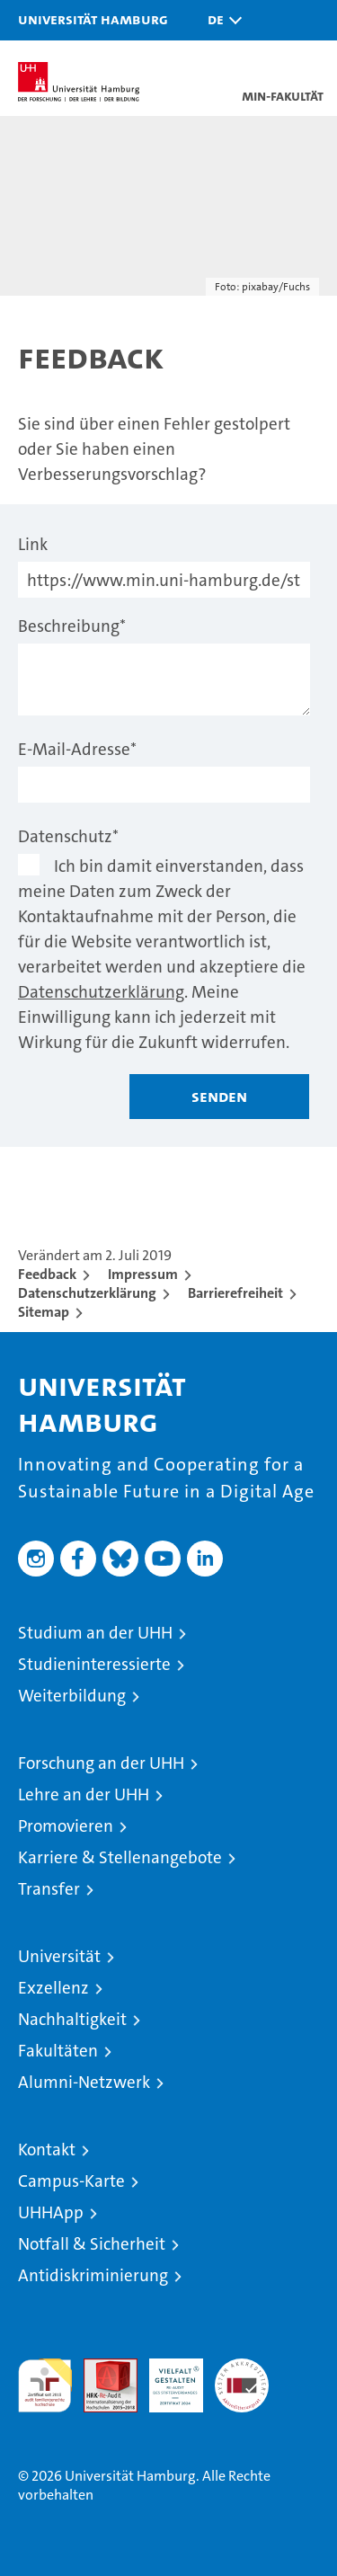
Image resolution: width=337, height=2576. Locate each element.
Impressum (143, 1274)
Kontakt (46, 2149)
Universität (59, 1956)
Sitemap (43, 1311)
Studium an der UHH (95, 1632)
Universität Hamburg (93, 19)
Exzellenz (53, 1987)
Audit (101, 2367)
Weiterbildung (72, 1695)
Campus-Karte (71, 2181)
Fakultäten (58, 2050)
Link (33, 544)
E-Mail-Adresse (77, 749)
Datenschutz (68, 836)
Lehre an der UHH (83, 1794)
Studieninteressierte (94, 1664)
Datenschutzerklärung (101, 992)
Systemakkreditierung (242, 2367)
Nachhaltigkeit (72, 2019)
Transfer (49, 1889)
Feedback (47, 1274)
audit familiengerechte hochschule (45, 2385)
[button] (220, 20)
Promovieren (65, 1826)
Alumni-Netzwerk (84, 2082)
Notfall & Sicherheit (91, 2244)
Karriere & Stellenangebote (120, 1857)
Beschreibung (72, 626)
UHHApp (51, 2212)
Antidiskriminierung (93, 2275)
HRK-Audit (166, 2377)
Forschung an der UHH (101, 1763)
